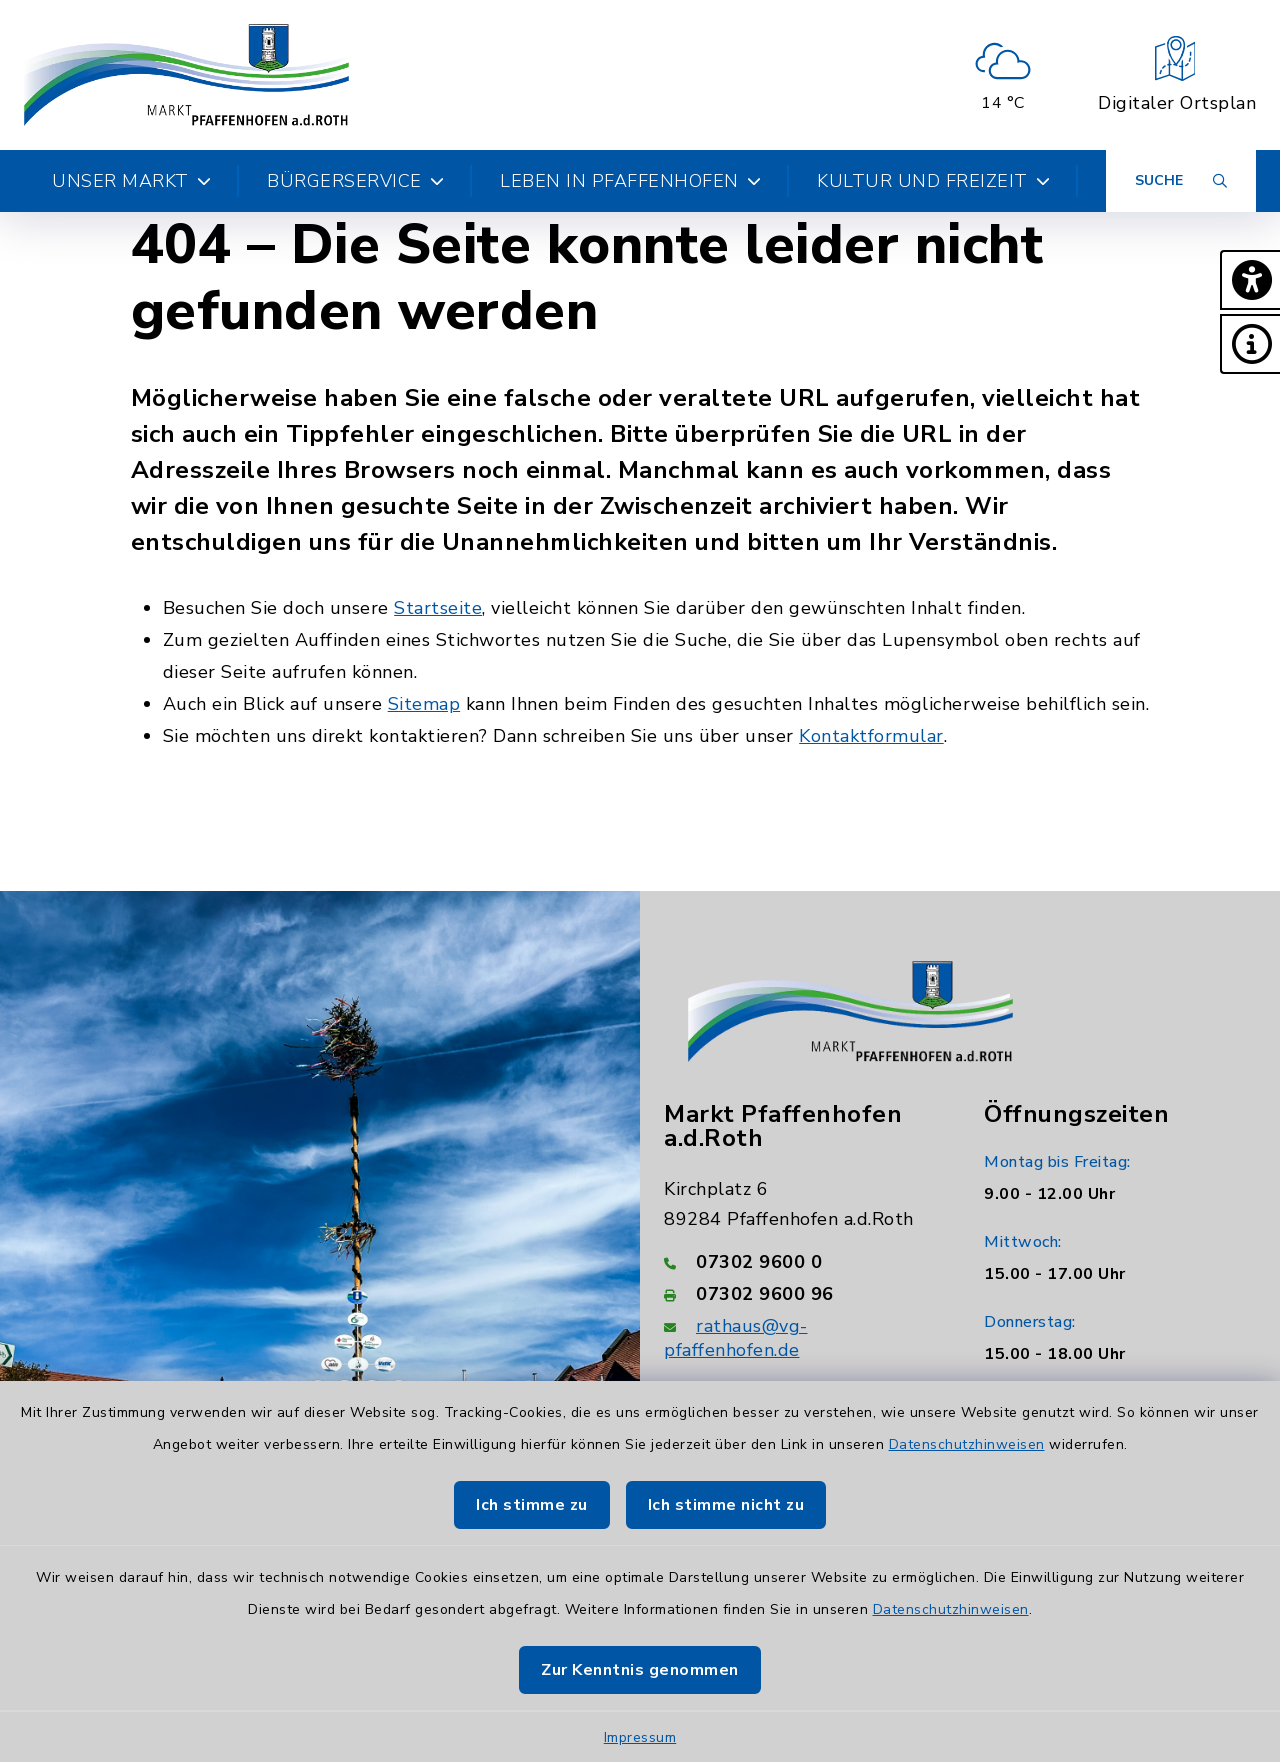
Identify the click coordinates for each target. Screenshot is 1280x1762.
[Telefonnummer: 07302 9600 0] (800, 1262)
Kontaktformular (871, 736)
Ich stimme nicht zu (726, 1505)
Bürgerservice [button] (355, 181)
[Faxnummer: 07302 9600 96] (800, 1294)
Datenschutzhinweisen (967, 1444)
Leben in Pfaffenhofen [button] (630, 181)
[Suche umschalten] (1181, 181)
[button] (1250, 280)
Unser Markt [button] (131, 181)
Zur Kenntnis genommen (640, 1670)
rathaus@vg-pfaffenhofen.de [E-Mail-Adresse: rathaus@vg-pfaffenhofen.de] (736, 1338)
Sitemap (424, 704)
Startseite (438, 608)
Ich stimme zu (532, 1505)
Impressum (640, 1737)
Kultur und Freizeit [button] (933, 181)
